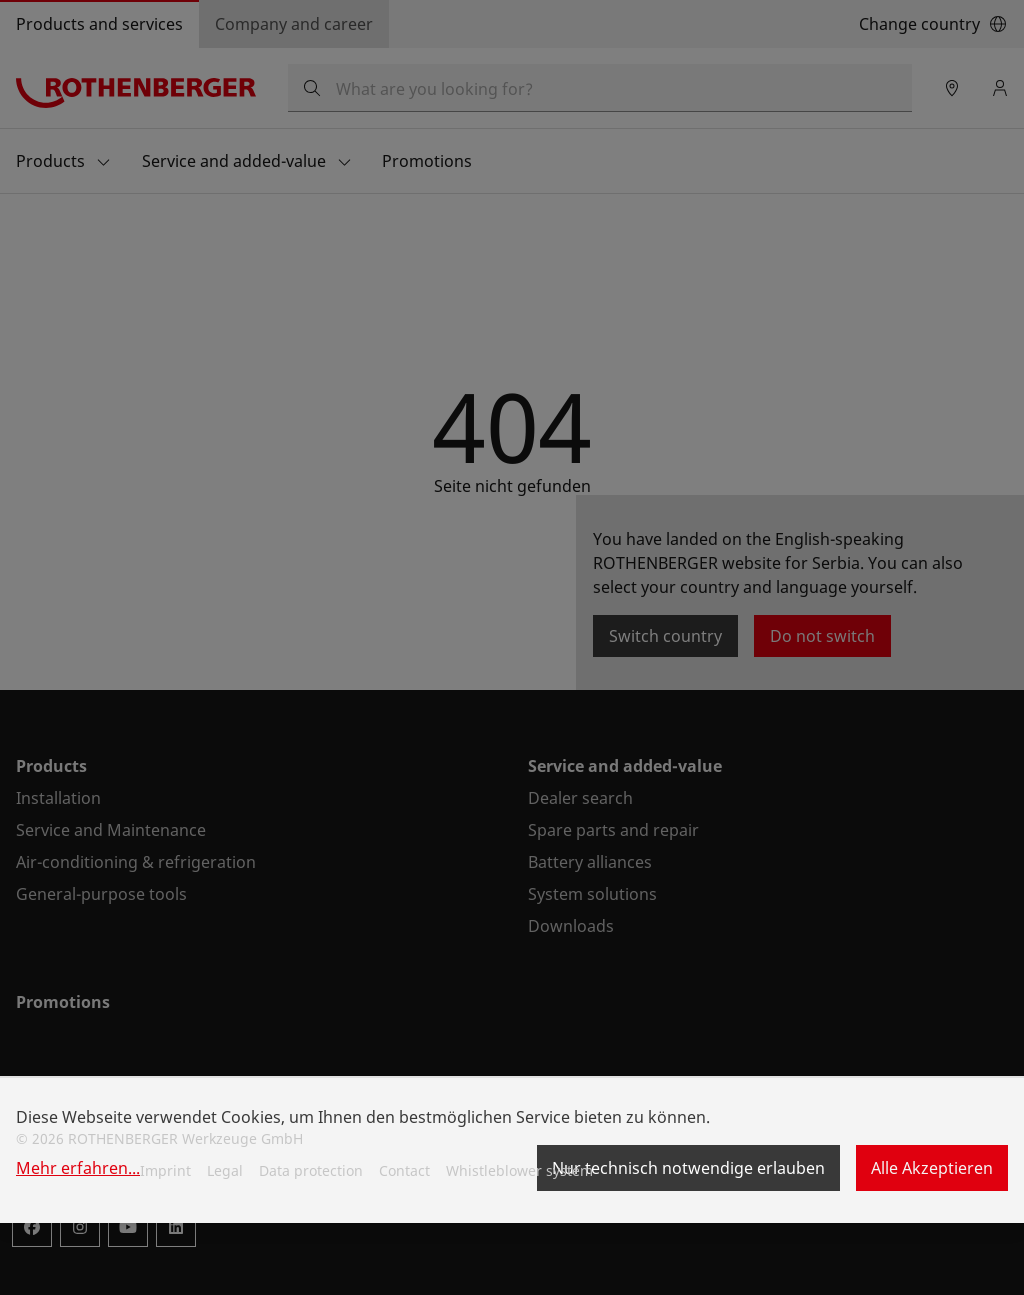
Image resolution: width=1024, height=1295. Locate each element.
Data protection (311, 1170)
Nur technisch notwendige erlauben (688, 1168)
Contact (404, 1170)
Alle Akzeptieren (932, 1168)
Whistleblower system (519, 1170)
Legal (225, 1170)
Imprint (165, 1170)
